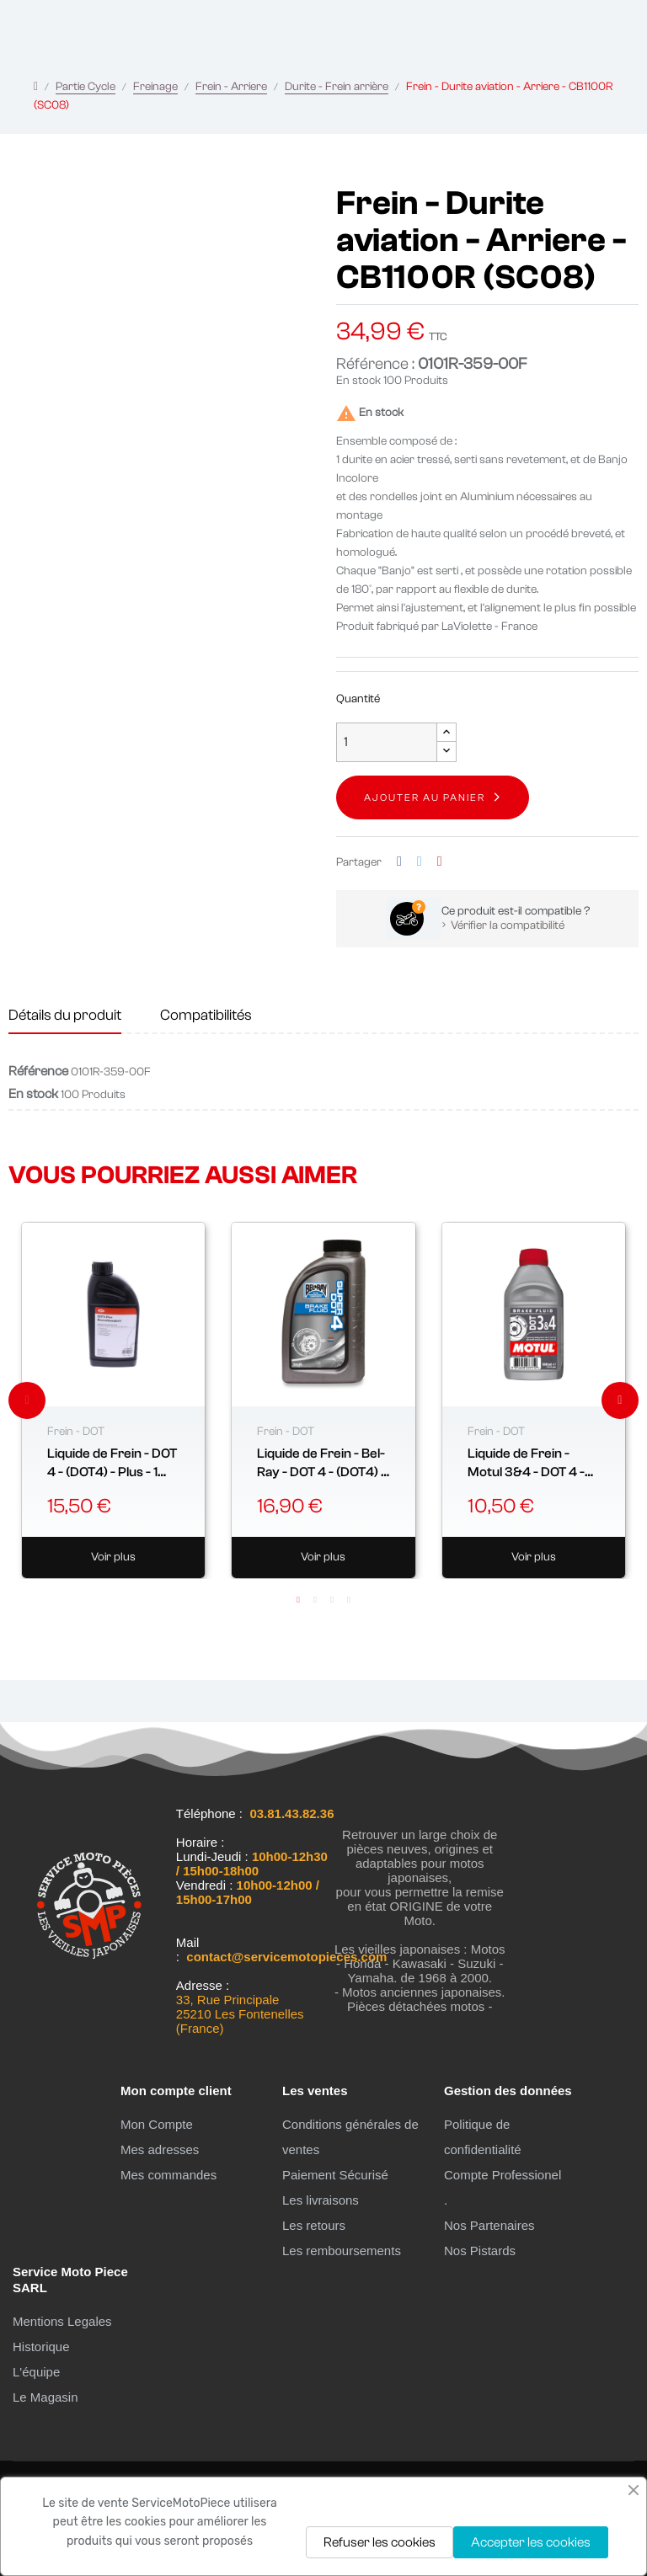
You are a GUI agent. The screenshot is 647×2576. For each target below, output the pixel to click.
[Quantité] (386, 742)
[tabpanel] (113, 1400)
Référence (38, 1071)
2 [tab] (315, 1600)
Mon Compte (156, 2124)
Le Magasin (45, 2397)
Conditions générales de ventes (350, 2137)
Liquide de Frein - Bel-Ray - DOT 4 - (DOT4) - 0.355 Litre (321, 1464)
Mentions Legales (62, 2321)
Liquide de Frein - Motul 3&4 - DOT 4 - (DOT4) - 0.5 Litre (526, 1464)
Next (620, 1400)
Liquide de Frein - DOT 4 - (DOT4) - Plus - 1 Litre (112, 1464)
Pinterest (439, 862)
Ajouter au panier (424, 797)
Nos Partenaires (489, 2225)
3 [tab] (332, 1600)
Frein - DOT (75, 1431)
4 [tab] (348, 1600)
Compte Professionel (502, 2175)
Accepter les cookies (531, 2542)
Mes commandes (168, 2175)
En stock (358, 380)
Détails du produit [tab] (64, 1015)
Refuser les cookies (380, 2542)
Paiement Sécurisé (335, 2175)
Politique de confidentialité (482, 2137)
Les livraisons (320, 2200)
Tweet (419, 862)
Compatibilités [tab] (206, 1015)
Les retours (313, 2225)
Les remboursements (341, 2250)
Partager (399, 862)
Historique (41, 2346)
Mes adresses (159, 2149)
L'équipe (36, 2372)
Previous (27, 1400)
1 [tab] (298, 1600)
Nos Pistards (480, 2250)
